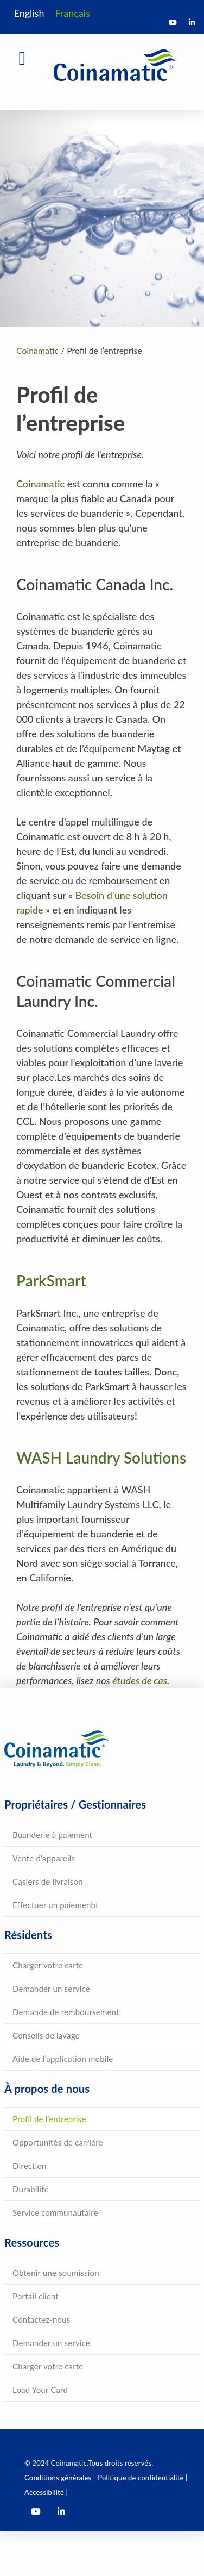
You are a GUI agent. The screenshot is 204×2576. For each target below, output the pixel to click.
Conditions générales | (59, 2477)
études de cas (139, 1680)
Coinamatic (40, 484)
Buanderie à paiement (52, 1835)
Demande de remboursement (65, 2012)
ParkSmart (51, 1280)
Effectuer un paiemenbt (55, 1905)
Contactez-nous (41, 2319)
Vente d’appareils (43, 1858)
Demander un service (51, 1988)
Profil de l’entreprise (49, 2119)
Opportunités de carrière (57, 2142)
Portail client (35, 2296)
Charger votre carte (47, 1965)
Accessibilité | (46, 2492)
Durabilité (30, 2189)
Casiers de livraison (47, 1881)
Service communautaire (55, 2212)
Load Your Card (40, 2389)
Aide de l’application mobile (62, 2059)
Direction (29, 2166)
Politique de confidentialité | (142, 2477)
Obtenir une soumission (55, 2273)
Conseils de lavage (46, 2035)
